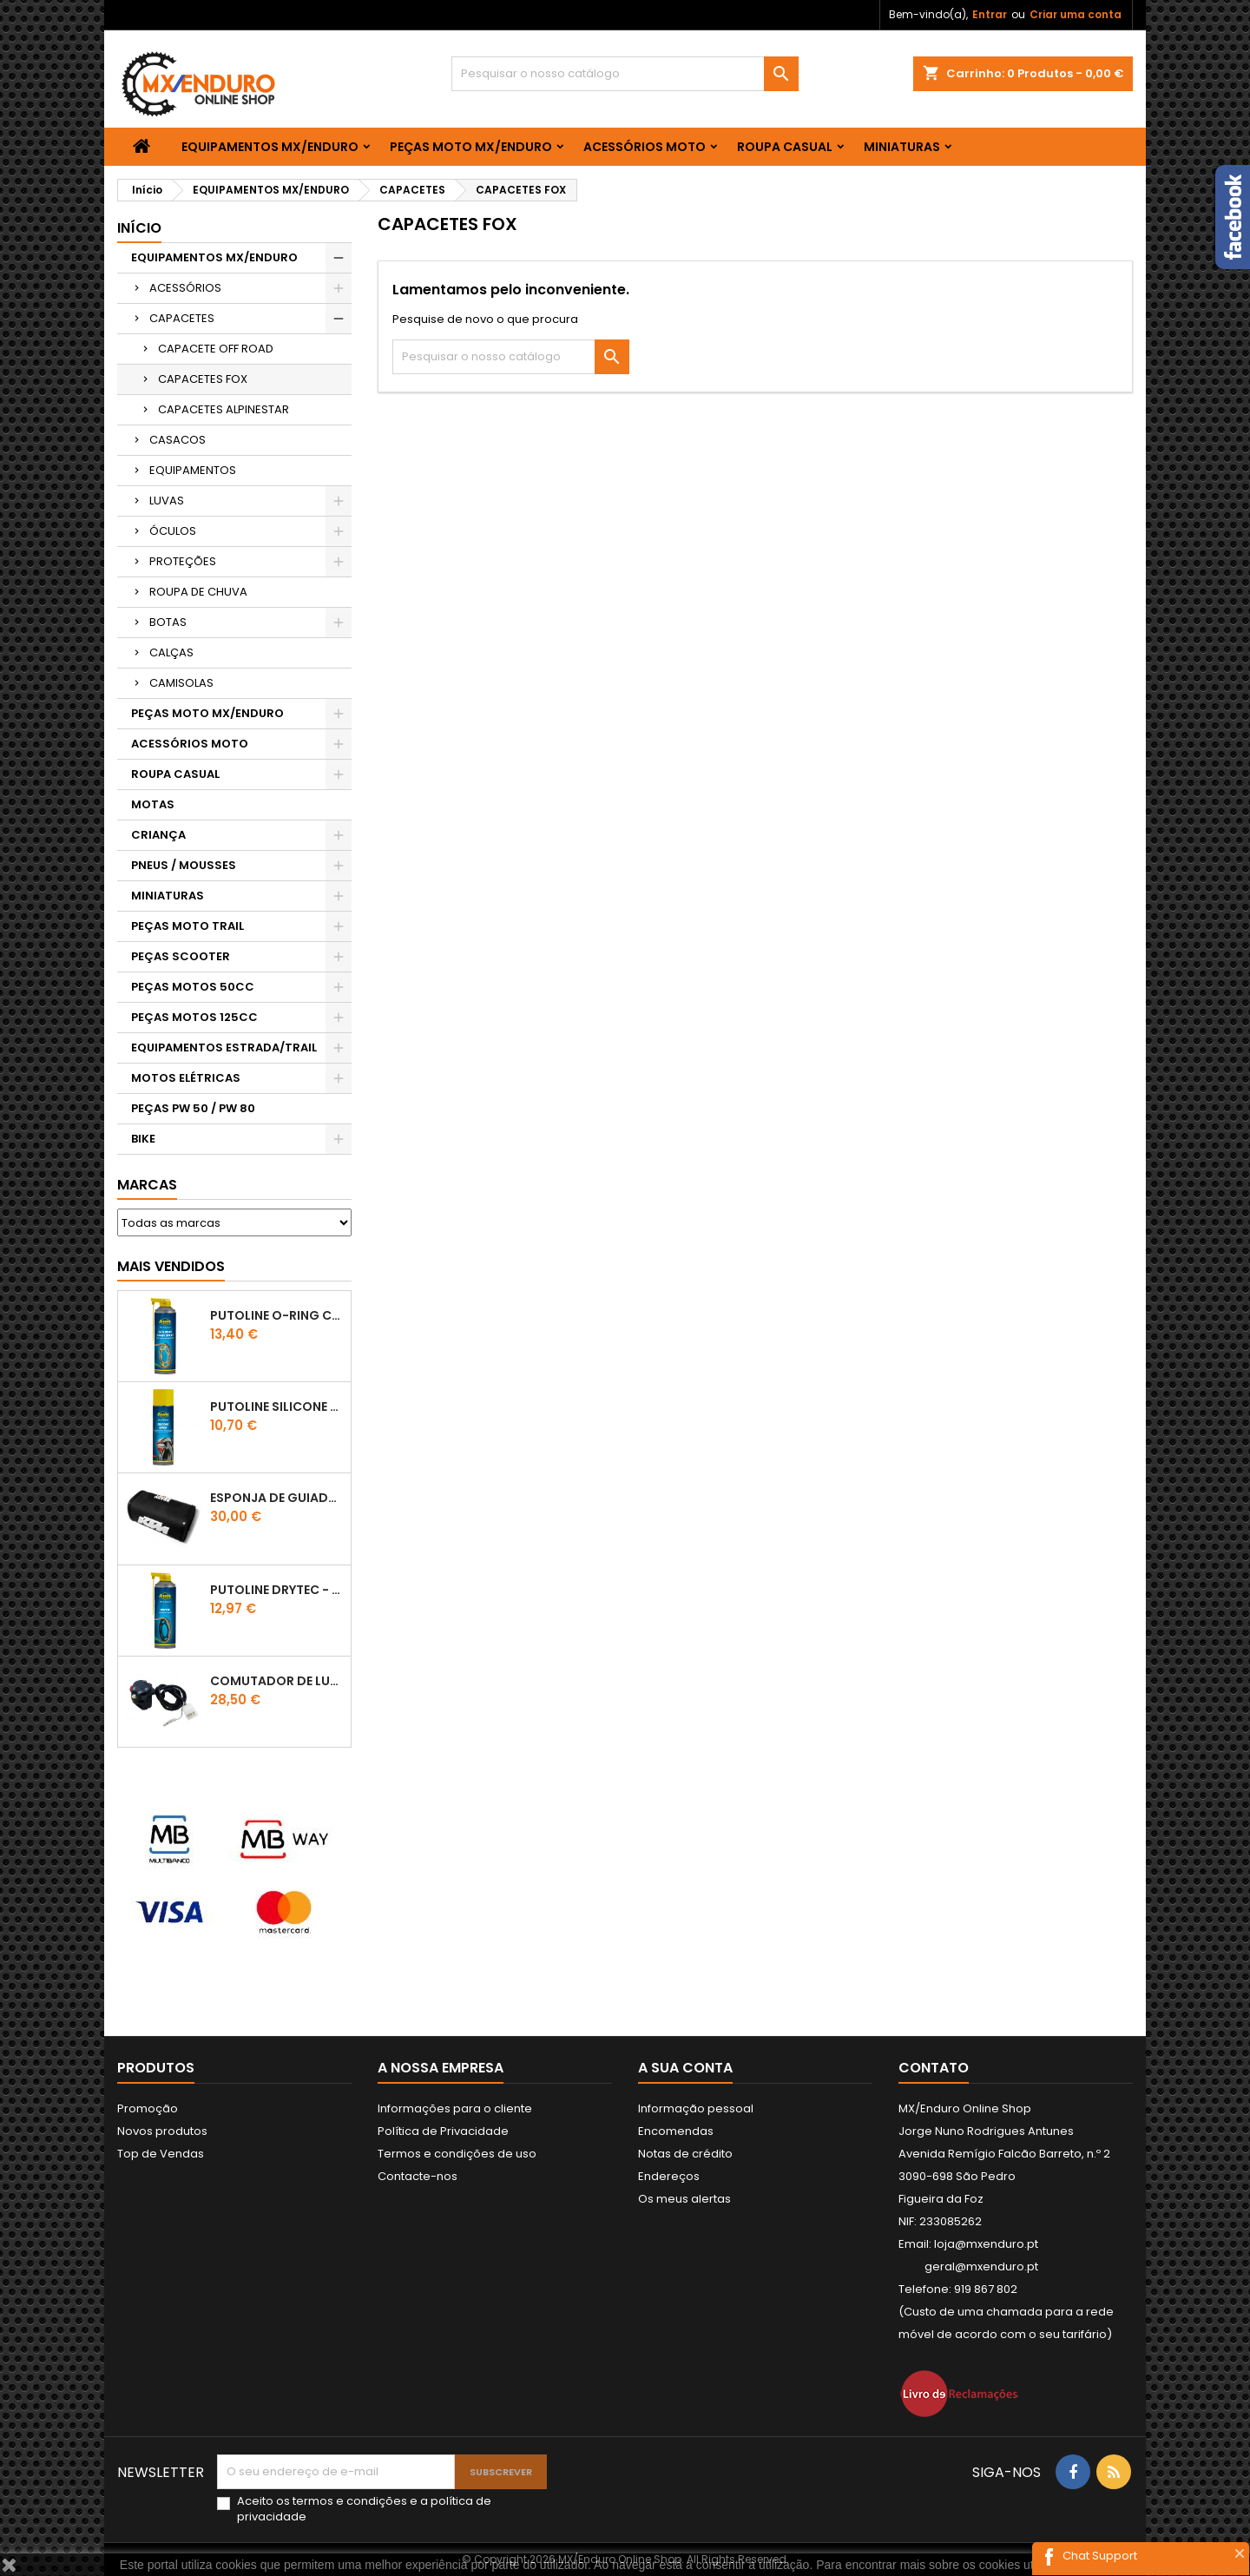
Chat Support (1099, 2555)
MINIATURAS (902, 146)
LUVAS (166, 500)
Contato (933, 2068)
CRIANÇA (158, 835)
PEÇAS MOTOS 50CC (192, 986)
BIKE (143, 1138)
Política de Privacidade (443, 2131)
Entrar (989, 14)
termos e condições (350, 2501)
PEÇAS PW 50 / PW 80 (193, 1108)
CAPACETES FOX (202, 379)
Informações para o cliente (455, 2108)
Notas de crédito (685, 2153)
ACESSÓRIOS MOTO (644, 146)
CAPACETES (181, 318)
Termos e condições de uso (457, 2153)
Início (139, 228)
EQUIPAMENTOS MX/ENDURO (270, 146)
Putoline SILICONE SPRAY (277, 1406)
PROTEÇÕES (182, 561)
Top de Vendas (160, 2153)
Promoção (147, 2108)
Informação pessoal (695, 2108)
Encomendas (676, 2131)
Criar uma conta (1076, 14)
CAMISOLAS (181, 683)
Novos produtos (162, 2131)
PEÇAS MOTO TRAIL (187, 926)
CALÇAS (171, 652)
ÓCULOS (172, 531)
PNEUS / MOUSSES (183, 865)
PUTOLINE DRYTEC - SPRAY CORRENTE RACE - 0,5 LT (277, 1590)
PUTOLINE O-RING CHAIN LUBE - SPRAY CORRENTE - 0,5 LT (277, 1315)
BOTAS (168, 622)
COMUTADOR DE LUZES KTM (277, 1681)
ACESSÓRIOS (185, 288)
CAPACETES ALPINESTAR (223, 409)
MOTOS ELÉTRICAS (185, 1078)
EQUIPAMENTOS (192, 470)
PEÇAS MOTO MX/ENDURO (471, 146)
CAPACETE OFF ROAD (215, 348)
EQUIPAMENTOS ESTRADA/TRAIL (224, 1047)
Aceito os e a (364, 2509)
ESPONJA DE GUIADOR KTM (277, 1498)
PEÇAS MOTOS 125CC (194, 1017)
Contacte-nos (417, 2176)
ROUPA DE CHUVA (198, 591)
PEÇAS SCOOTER (180, 956)
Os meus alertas (684, 2199)
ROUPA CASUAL (784, 146)
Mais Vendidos (171, 1266)
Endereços (669, 2176)
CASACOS (177, 440)
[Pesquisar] (625, 73)
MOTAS (152, 804)
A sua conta (685, 2068)
